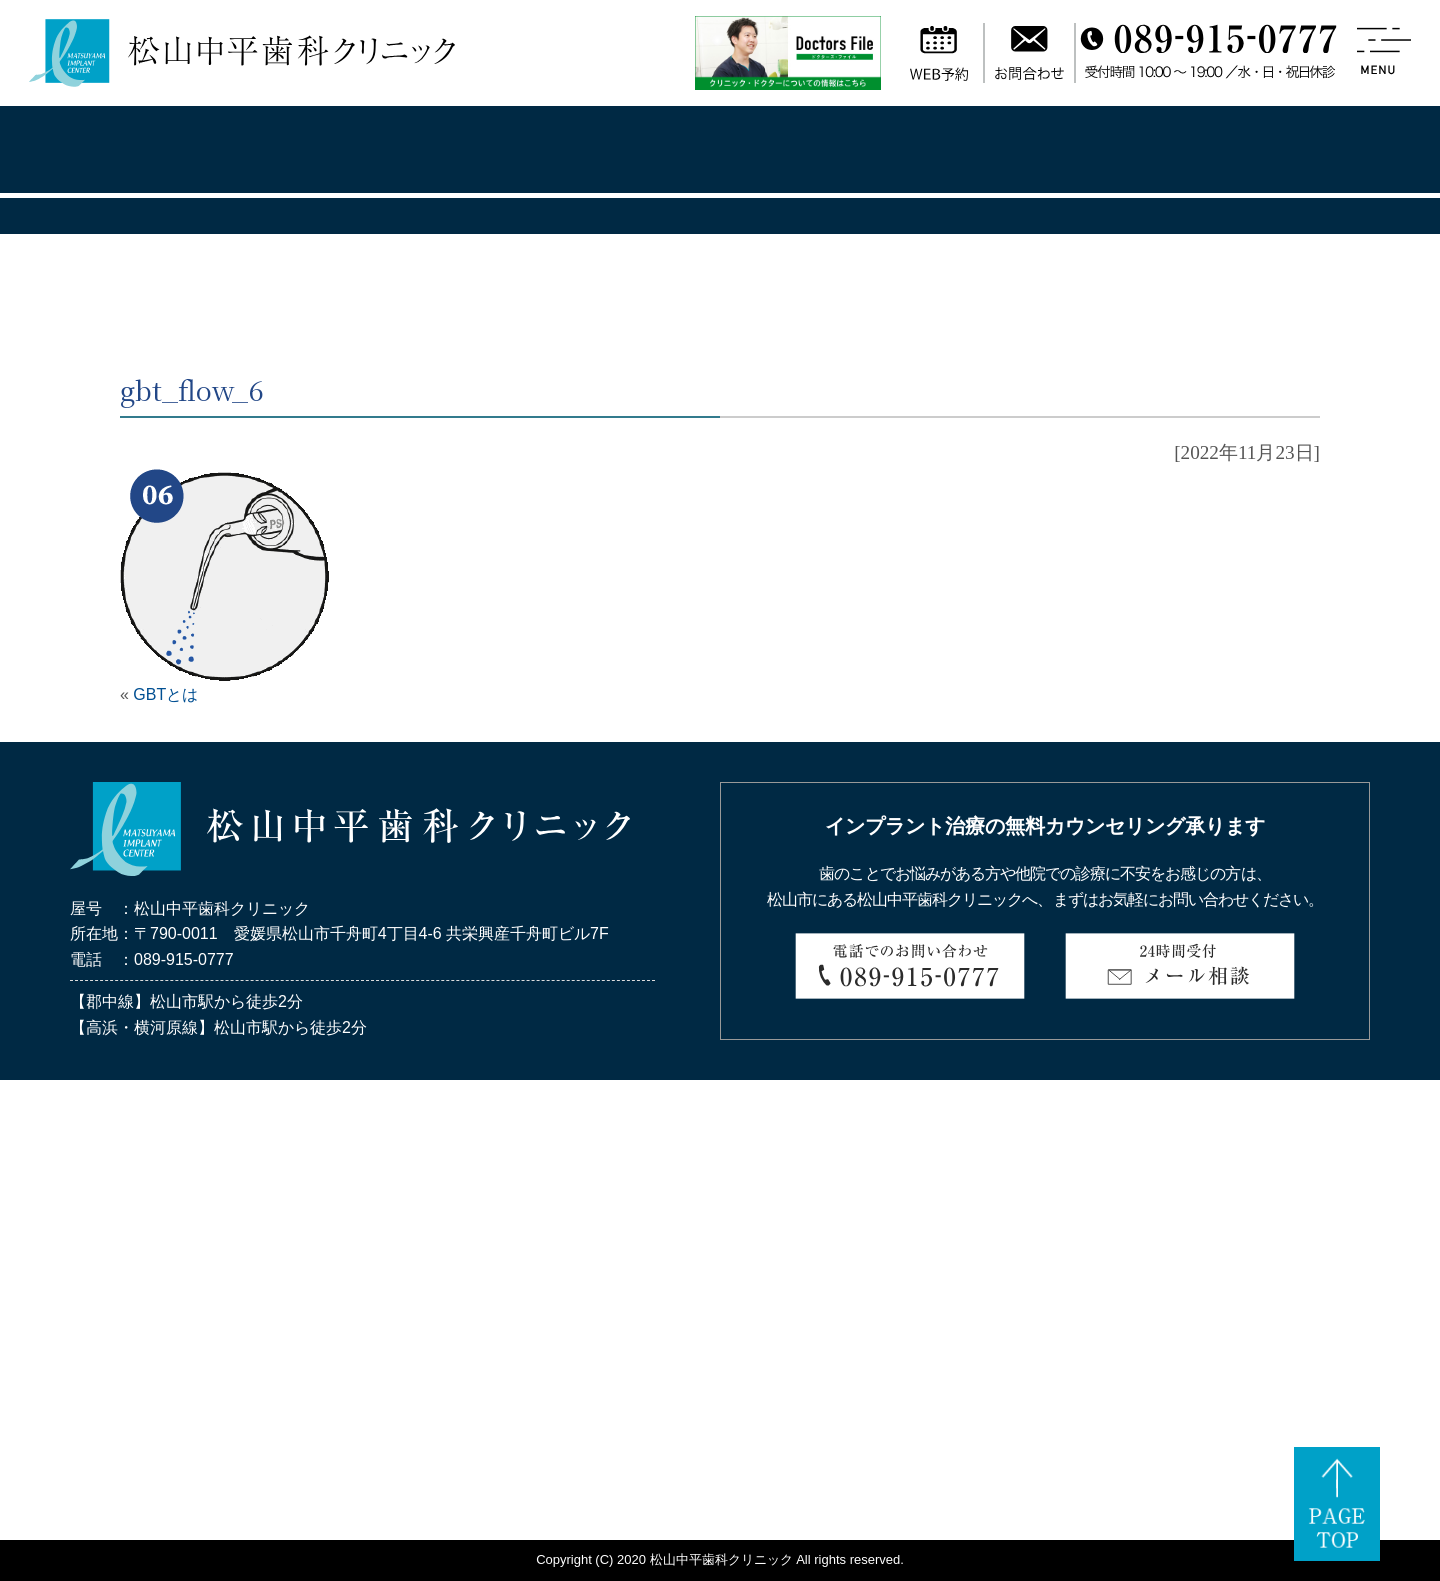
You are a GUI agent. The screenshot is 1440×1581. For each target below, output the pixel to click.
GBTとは (165, 694)
